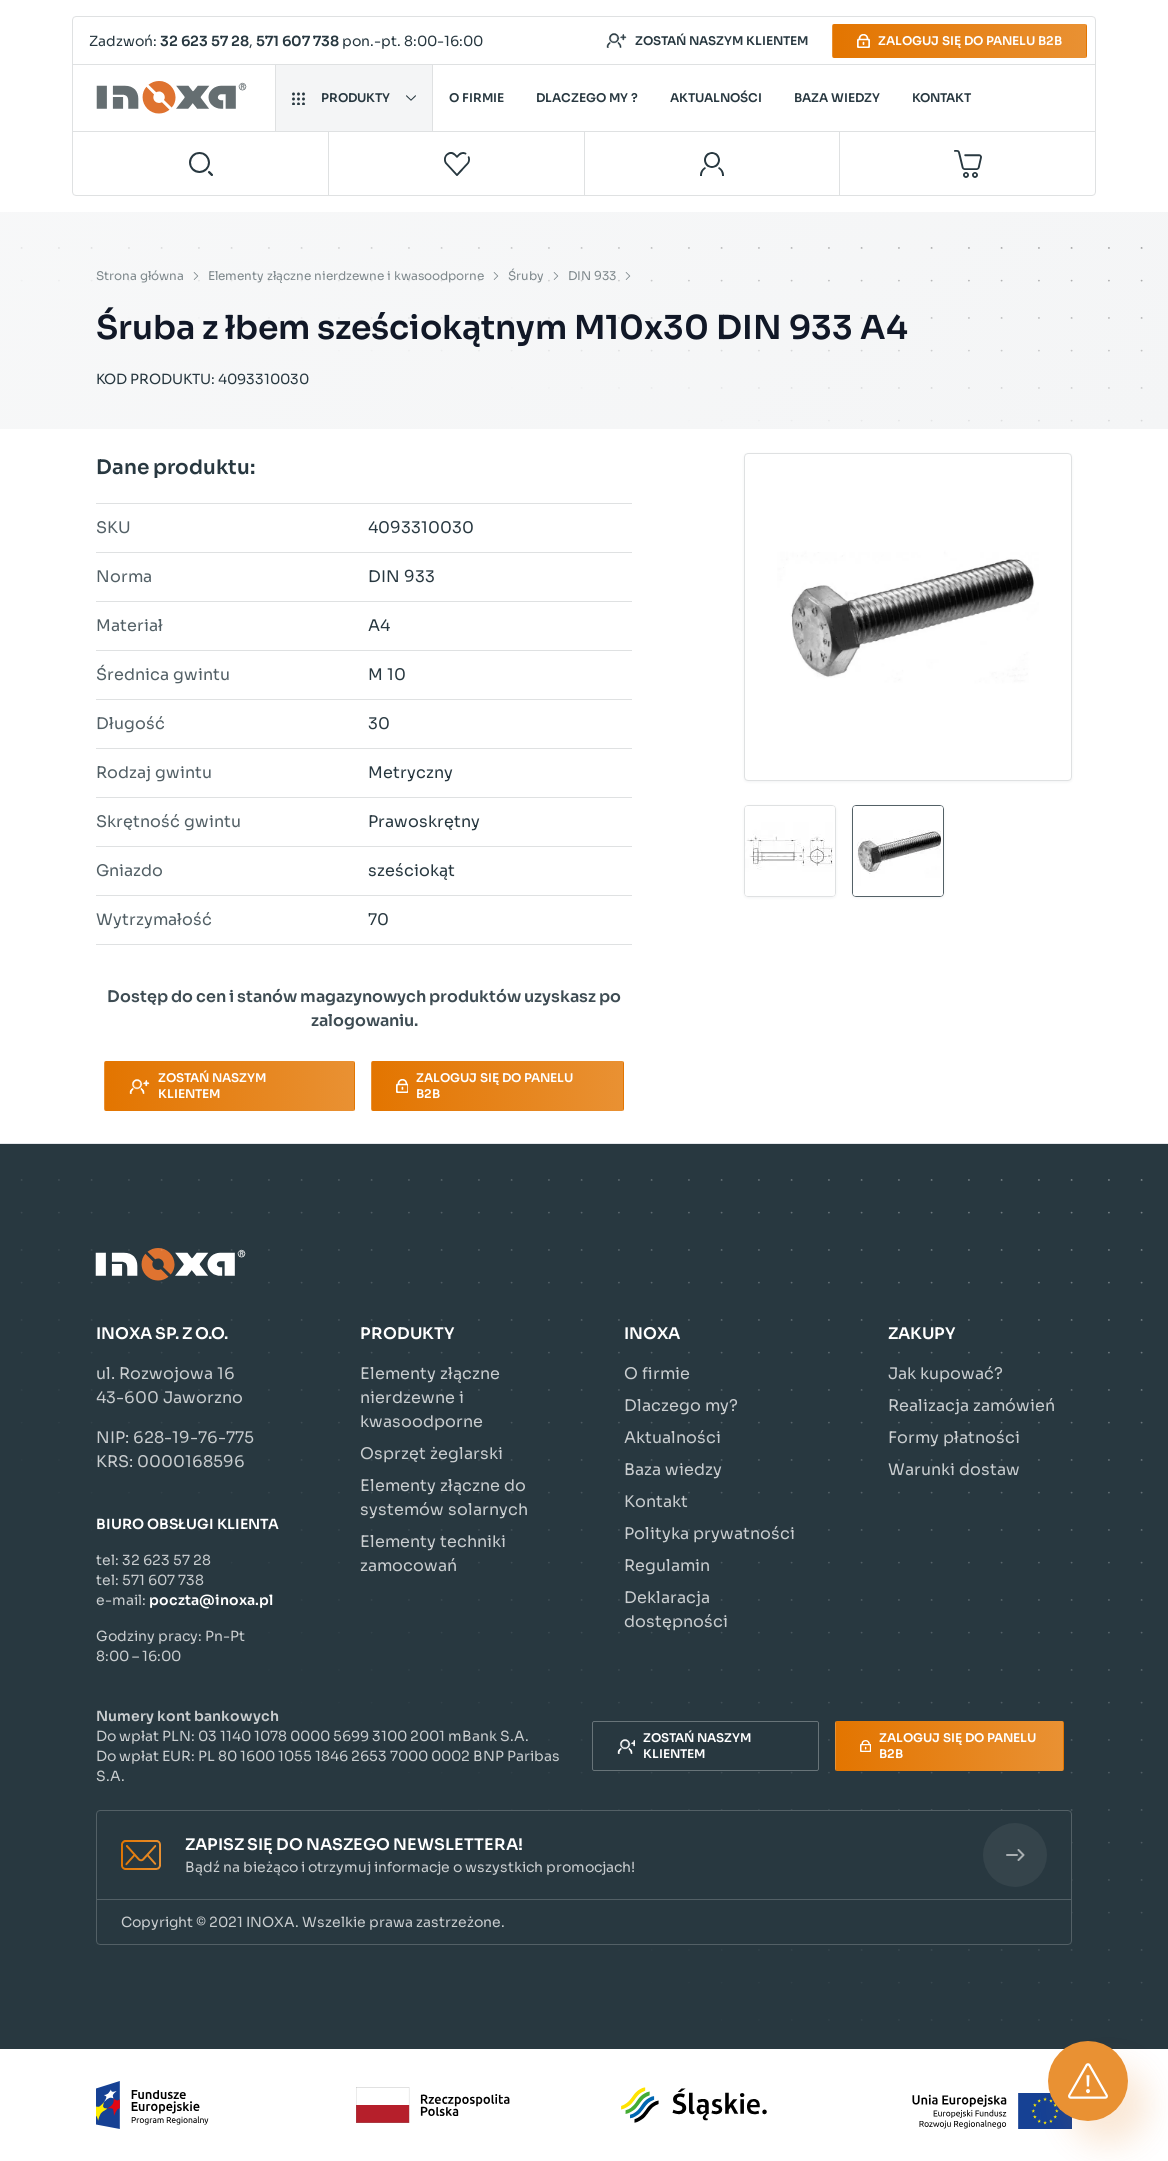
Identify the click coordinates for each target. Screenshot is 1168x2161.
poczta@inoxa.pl (211, 1600)
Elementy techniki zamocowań (433, 1553)
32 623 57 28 (204, 41)
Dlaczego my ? (587, 97)
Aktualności (716, 97)
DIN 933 (592, 275)
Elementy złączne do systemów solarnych (444, 1497)
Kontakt (941, 97)
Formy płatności (954, 1437)
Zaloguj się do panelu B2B (959, 40)
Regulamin (667, 1565)
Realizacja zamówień (971, 1405)
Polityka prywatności (709, 1533)
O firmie (476, 97)
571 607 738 (297, 41)
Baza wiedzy (837, 97)
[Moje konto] (712, 163)
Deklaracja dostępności (676, 1609)
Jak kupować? (945, 1373)
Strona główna (140, 275)
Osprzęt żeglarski (431, 1453)
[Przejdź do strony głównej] (174, 98)
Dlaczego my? (681, 1405)
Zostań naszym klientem (707, 41)
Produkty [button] (354, 97)
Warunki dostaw (954, 1469)
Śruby (526, 275)
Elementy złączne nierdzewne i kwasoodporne (346, 275)
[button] (584, 1855)
